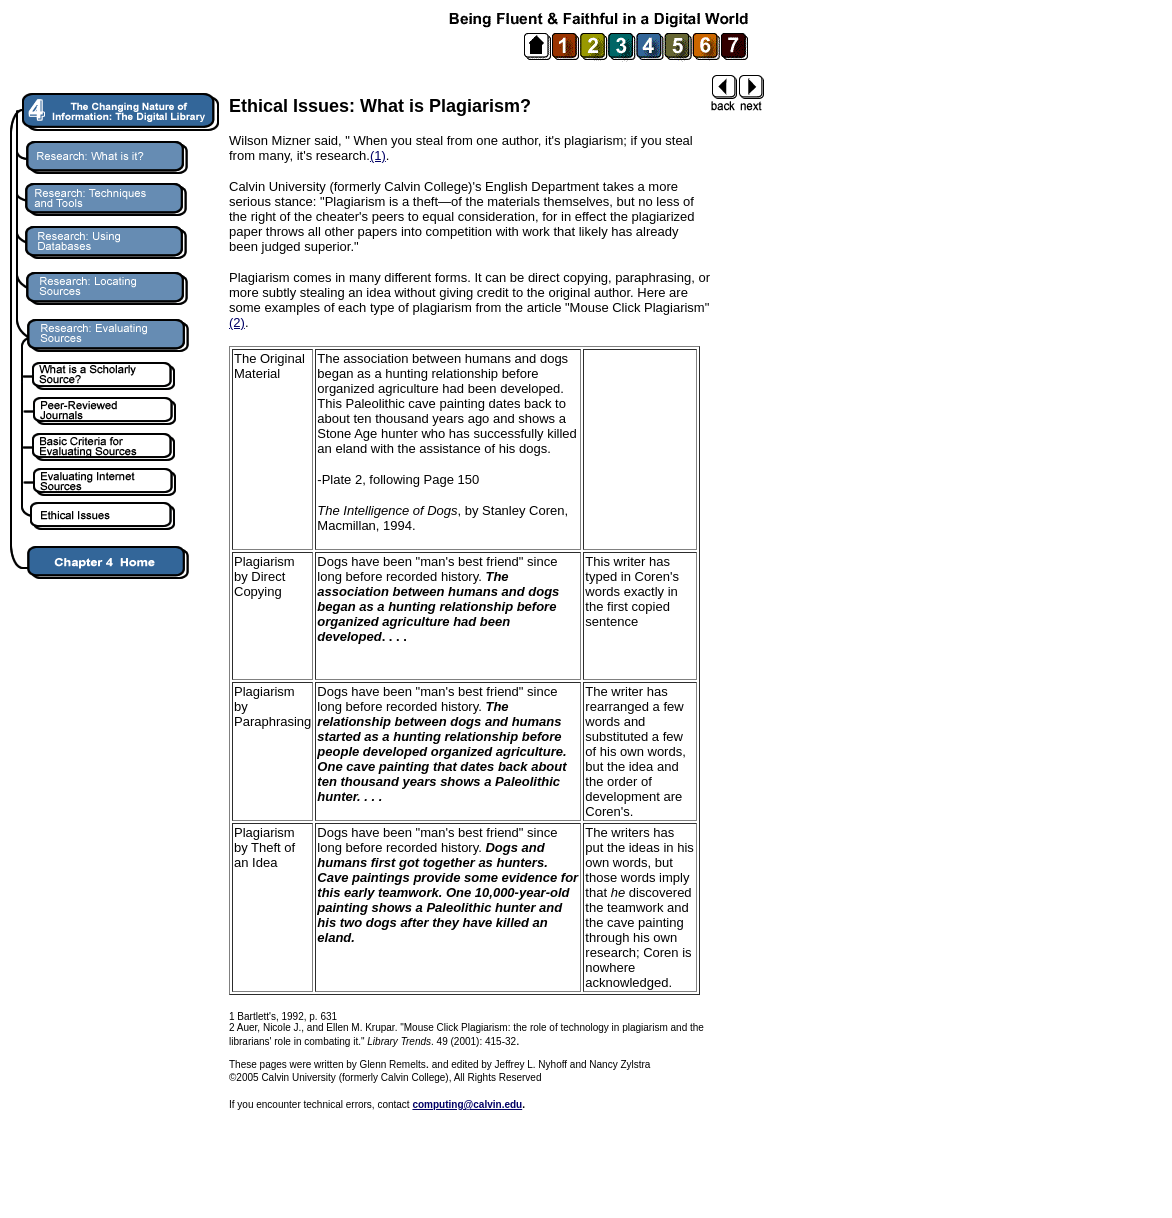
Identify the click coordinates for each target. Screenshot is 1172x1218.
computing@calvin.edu (467, 1104)
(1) (378, 155)
